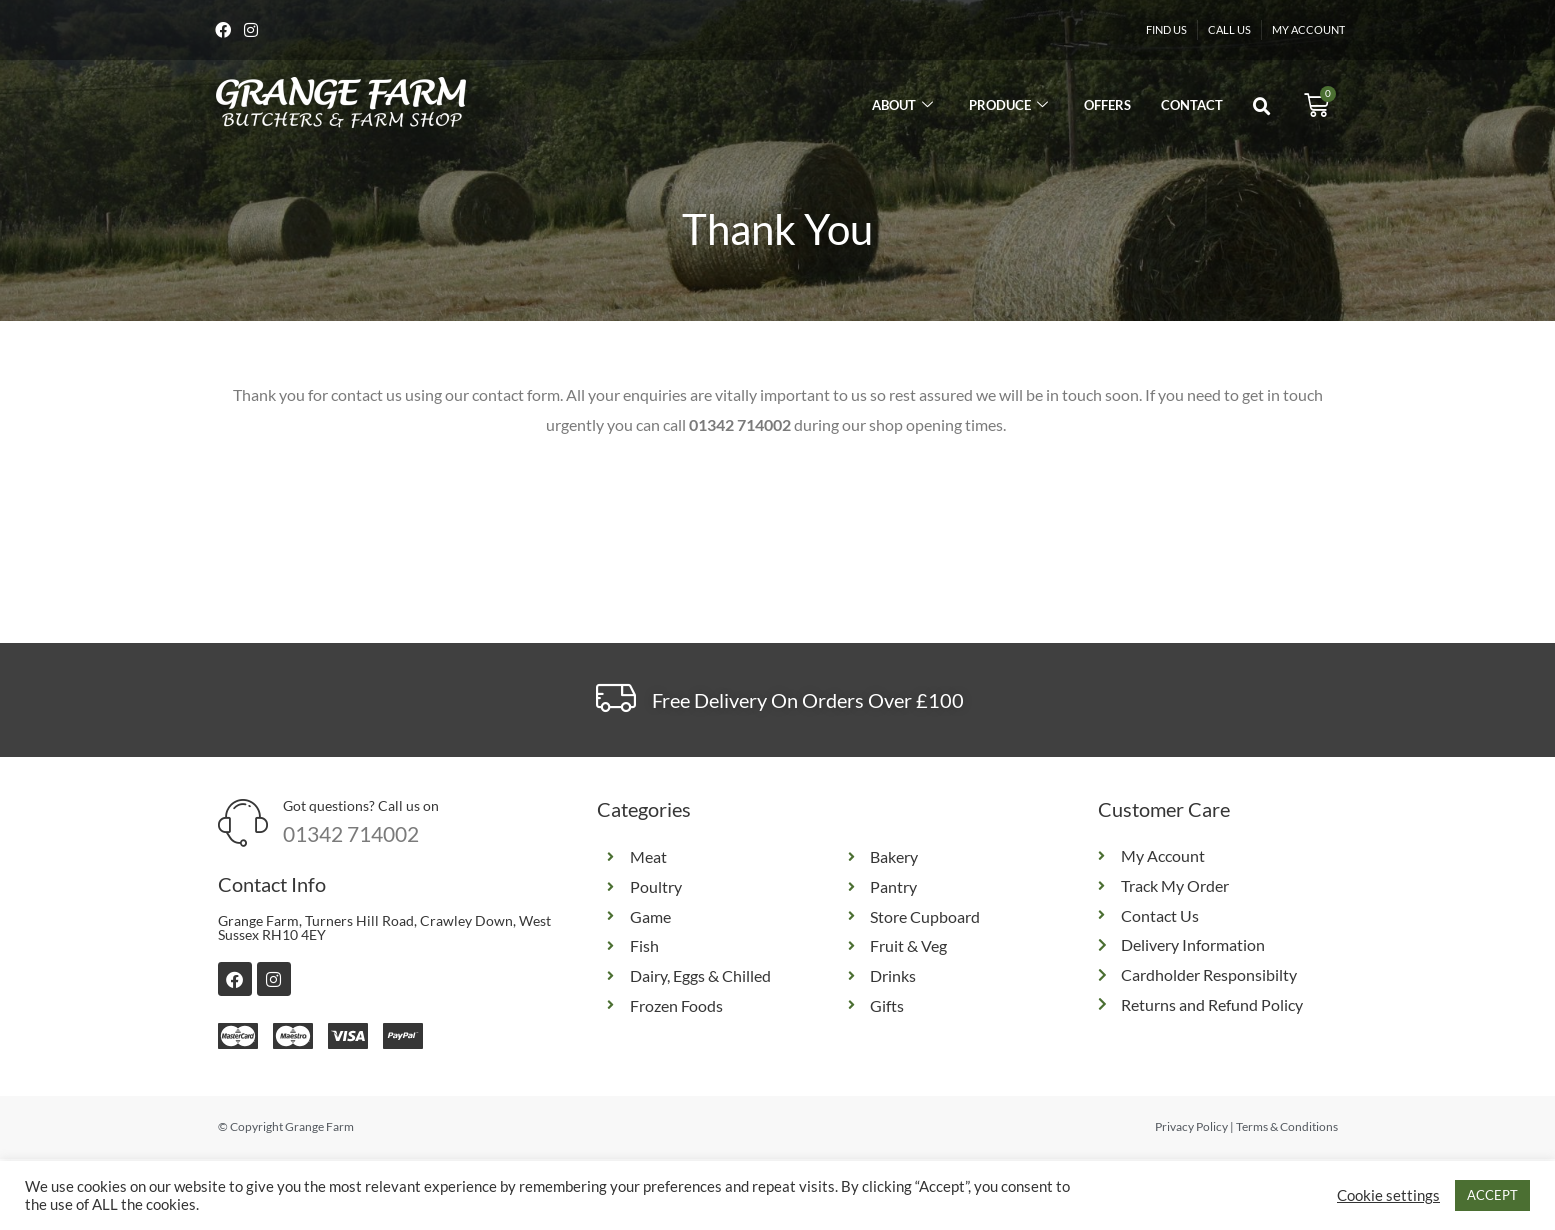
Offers (1107, 107)
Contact (1192, 107)
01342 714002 (351, 835)
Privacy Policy (1191, 1128)
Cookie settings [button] (1388, 1195)
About (902, 107)
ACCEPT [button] (1492, 1195)
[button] (1262, 109)
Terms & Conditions (1287, 1128)
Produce (1008, 107)
